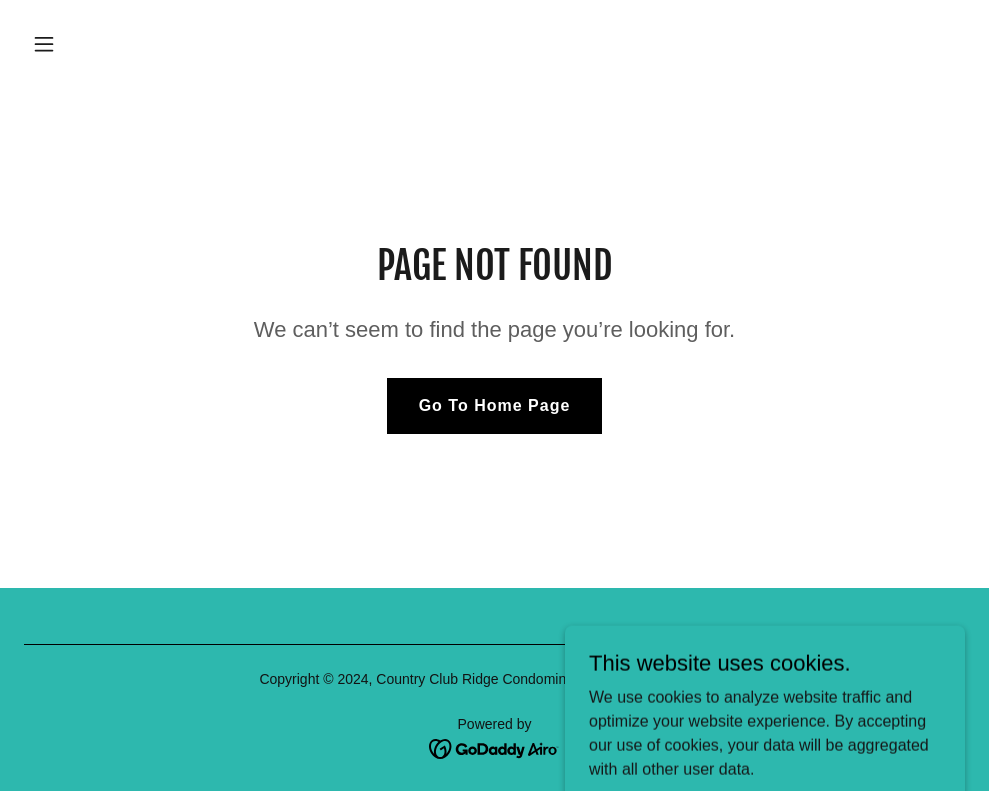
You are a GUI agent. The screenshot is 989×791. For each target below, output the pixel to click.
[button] (132, 44)
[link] (494, 747)
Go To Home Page (495, 405)
